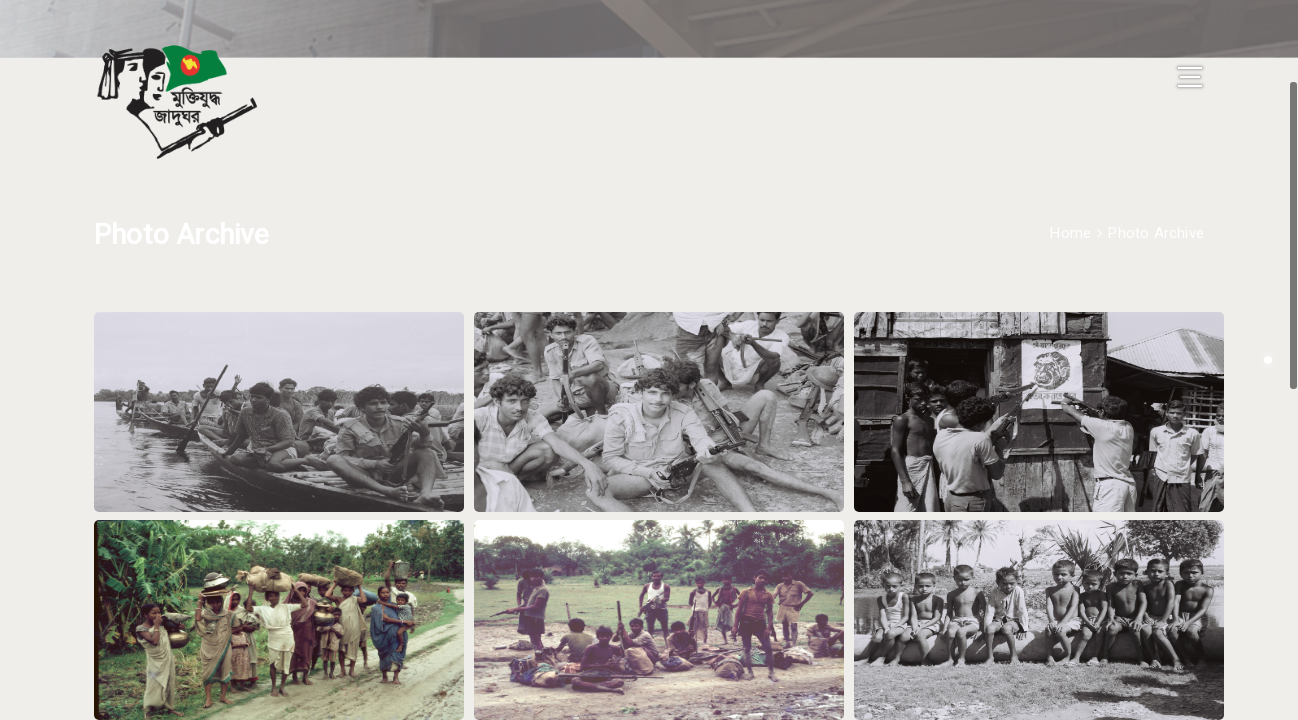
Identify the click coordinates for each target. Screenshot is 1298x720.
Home (1070, 203)
